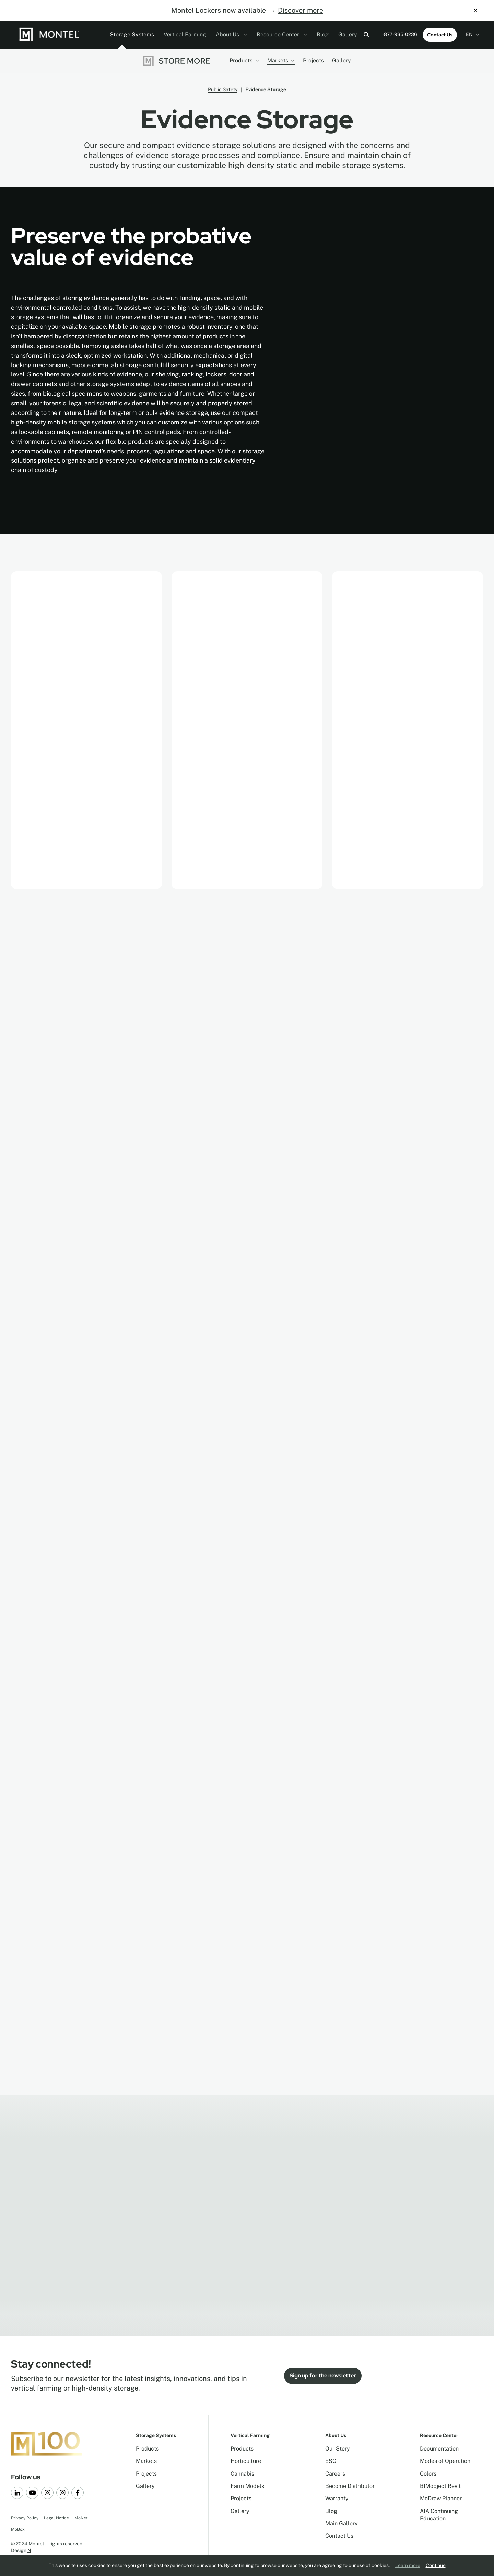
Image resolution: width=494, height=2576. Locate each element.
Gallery (347, 34)
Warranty (337, 2498)
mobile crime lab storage (106, 365)
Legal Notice (56, 2518)
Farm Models (247, 2486)
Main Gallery (341, 2523)
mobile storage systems (82, 422)
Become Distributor (350, 2486)
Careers (335, 2473)
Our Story (337, 2448)
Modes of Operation (445, 2461)
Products (244, 61)
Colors (428, 2473)
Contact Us (439, 35)
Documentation (439, 2448)
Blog (323, 34)
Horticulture (246, 2461)
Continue (436, 2565)
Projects (313, 60)
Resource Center (282, 34)
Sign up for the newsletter (323, 2375)
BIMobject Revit (440, 2486)
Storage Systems (132, 34)
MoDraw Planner (441, 2498)
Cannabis (242, 2473)
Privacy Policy (24, 2518)
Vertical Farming (185, 34)
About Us (231, 34)
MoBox (18, 2529)
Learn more (407, 2565)
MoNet (81, 2518)
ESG (331, 2461)
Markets (281, 61)
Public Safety (222, 89)
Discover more (300, 10)
